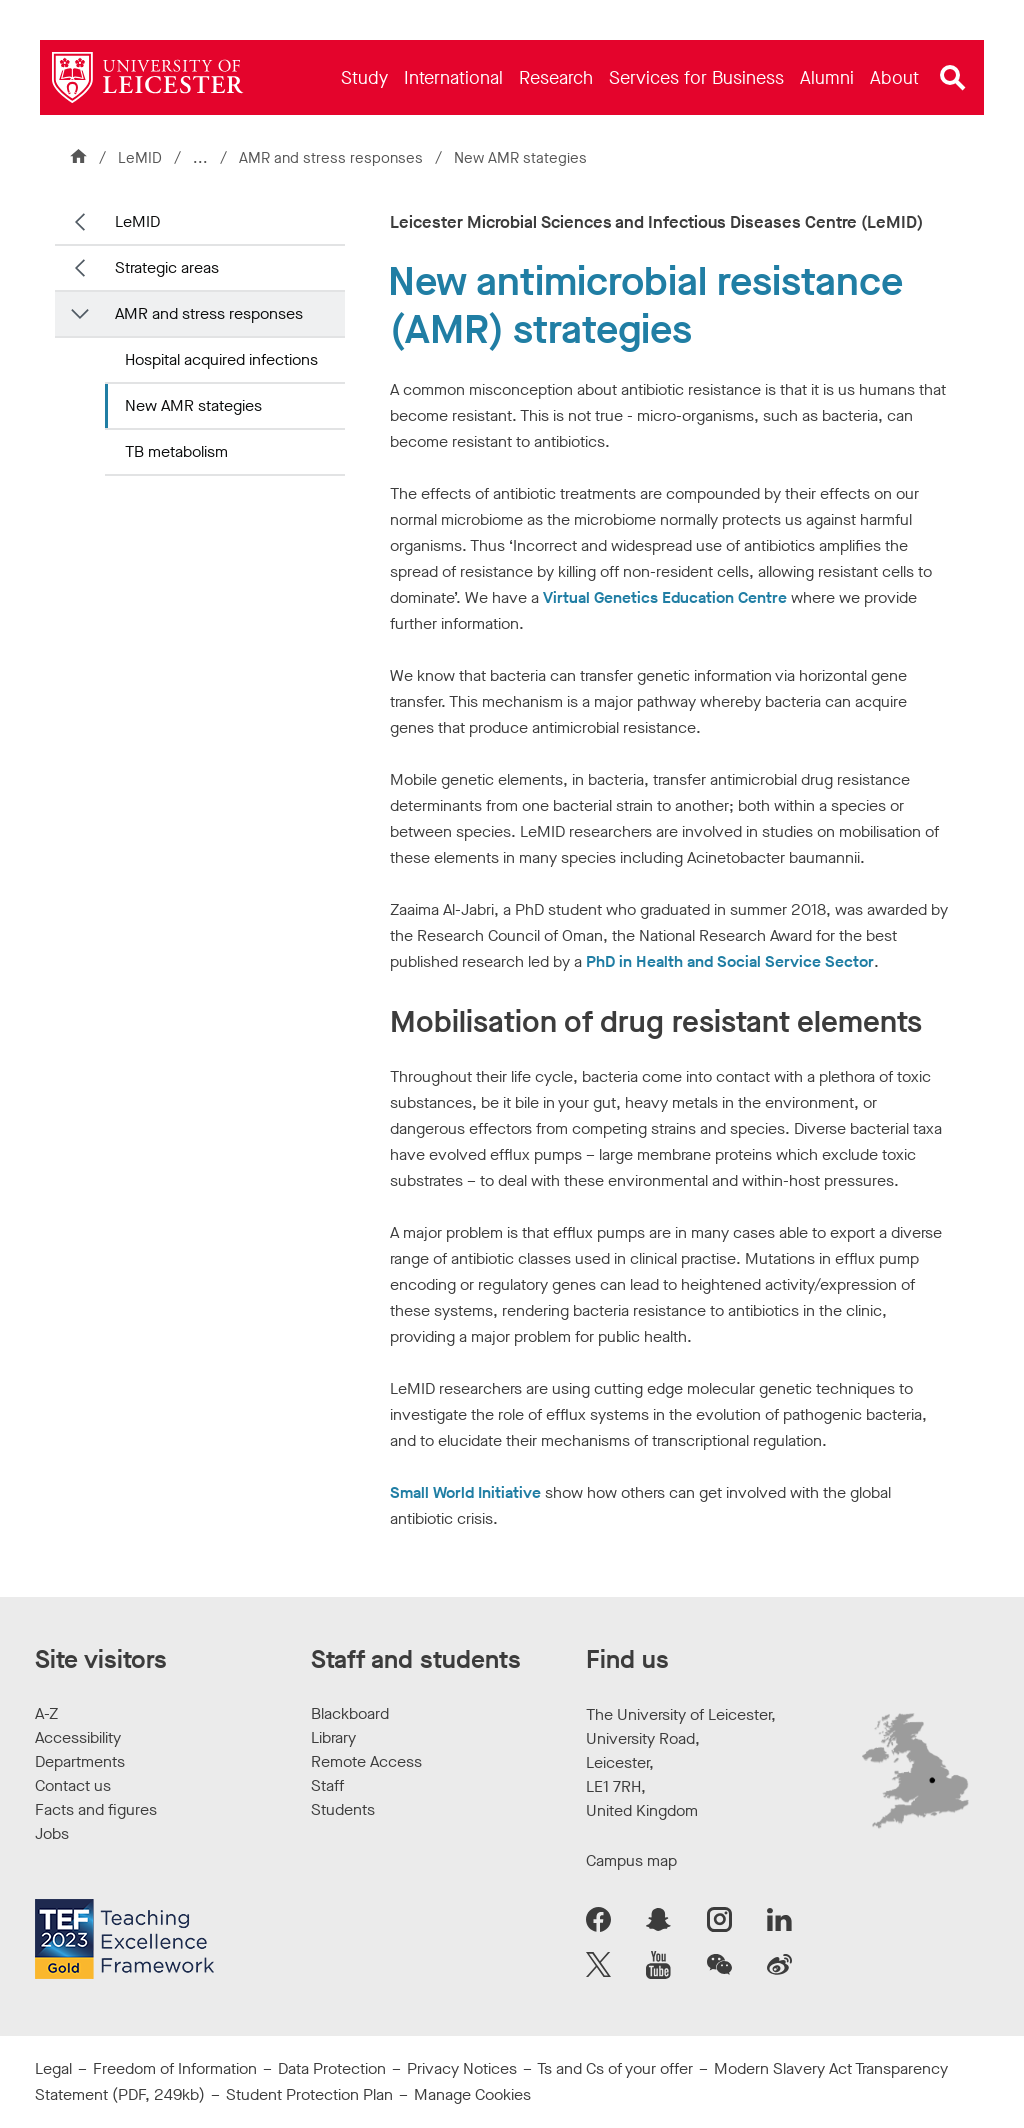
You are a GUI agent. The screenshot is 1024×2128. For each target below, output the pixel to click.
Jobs (52, 1833)
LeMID (140, 158)
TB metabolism (176, 451)
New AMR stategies (193, 405)
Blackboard (350, 1713)
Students (343, 1809)
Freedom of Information (175, 2068)
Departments (80, 1761)
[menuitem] (364, 77)
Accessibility (78, 1737)
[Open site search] (953, 78)
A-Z (46, 1713)
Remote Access (366, 1761)
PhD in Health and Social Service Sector (730, 961)
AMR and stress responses (333, 158)
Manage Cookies (472, 2094)
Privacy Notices (462, 2068)
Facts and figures (96, 1809)
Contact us (73, 1785)
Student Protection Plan (309, 2094)
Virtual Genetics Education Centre (665, 597)
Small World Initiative (465, 1492)
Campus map (631, 1860)
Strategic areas (167, 267)
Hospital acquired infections (221, 359)
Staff (327, 1785)
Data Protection (332, 2068)
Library (333, 1737)
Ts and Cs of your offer (615, 2068)
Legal (53, 2068)
